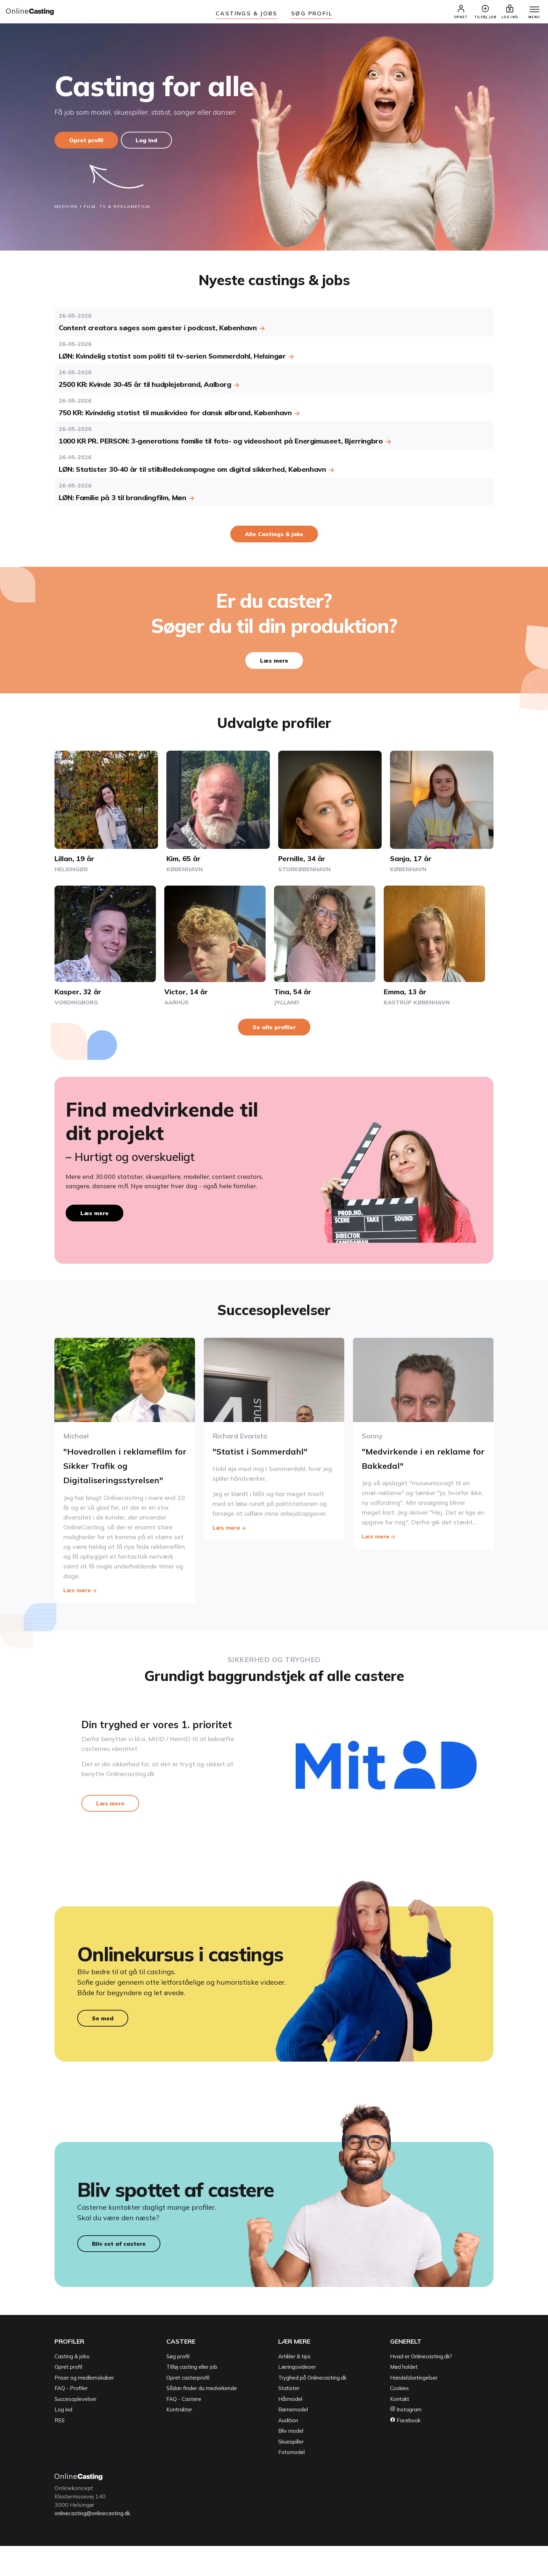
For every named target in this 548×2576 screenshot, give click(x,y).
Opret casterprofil (187, 2408)
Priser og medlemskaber (84, 2408)
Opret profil (86, 144)
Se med (103, 2041)
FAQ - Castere (183, 2429)
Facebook (405, 2450)
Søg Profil (311, 13)
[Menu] (530, 13)
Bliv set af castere (119, 2274)
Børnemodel (293, 2440)
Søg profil (177, 2386)
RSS (60, 2450)
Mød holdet (404, 2397)
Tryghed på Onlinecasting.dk (312, 2408)
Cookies (399, 2419)
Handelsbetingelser (414, 2408)
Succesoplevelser (75, 2429)
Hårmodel (290, 2429)
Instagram (405, 2440)
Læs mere (274, 664)
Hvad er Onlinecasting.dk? (421, 2386)
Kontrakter (179, 2440)
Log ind (150, 144)
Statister (289, 2419)
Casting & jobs (72, 2386)
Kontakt (399, 2429)
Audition (288, 2450)
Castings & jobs (246, 13)
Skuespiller (291, 2472)
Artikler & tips (294, 2386)
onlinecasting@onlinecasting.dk (96, 2543)
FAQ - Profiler (71, 2419)
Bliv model (290, 2461)
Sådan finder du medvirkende (201, 2419)
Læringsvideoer (297, 2397)
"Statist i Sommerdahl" (267, 1455)
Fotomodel (291, 2483)
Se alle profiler (274, 1031)
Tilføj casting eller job (191, 2397)
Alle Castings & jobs (274, 538)
